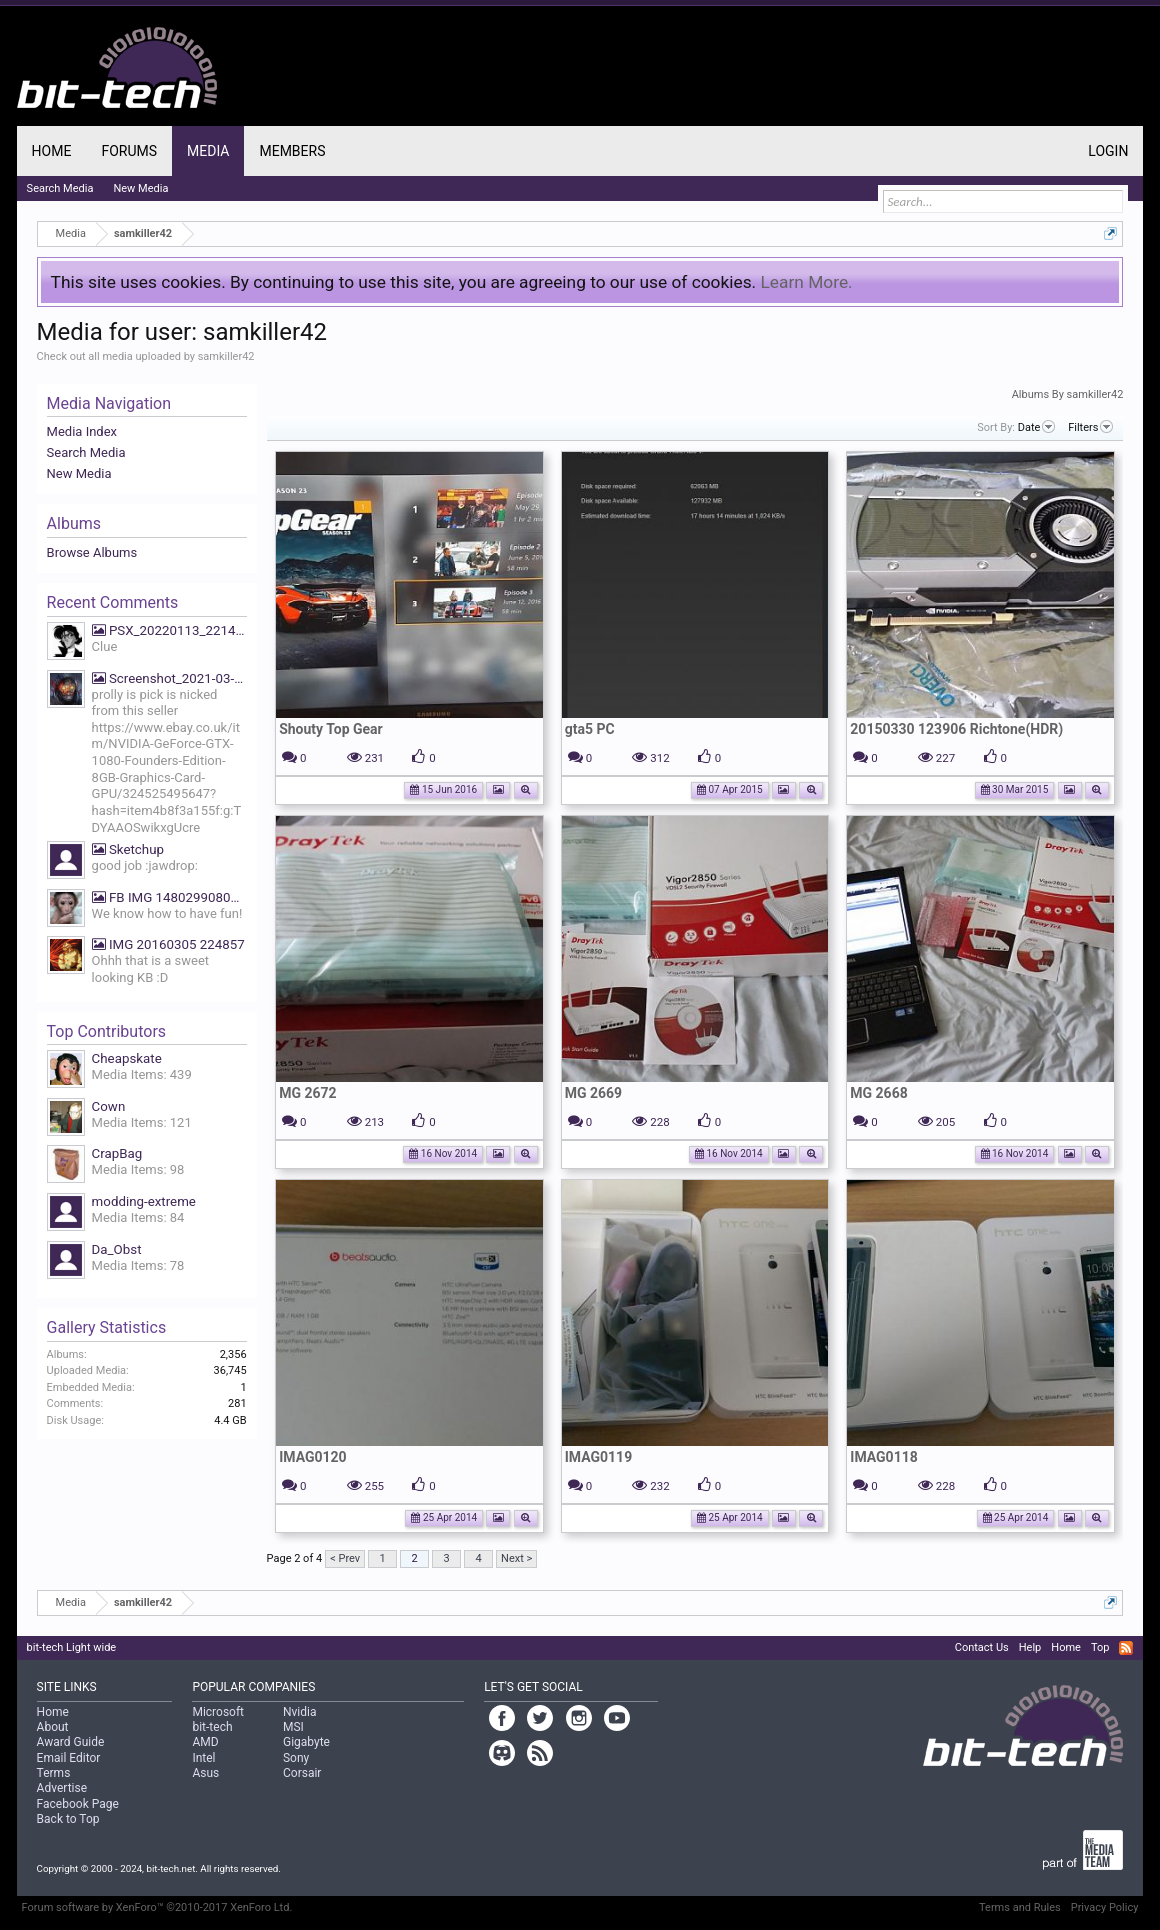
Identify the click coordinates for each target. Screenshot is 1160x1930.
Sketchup (128, 849)
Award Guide (71, 1742)
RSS (1126, 1648)
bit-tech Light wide (72, 1647)
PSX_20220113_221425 (169, 630)
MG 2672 (307, 1093)
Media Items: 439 (142, 1074)
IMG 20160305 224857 (168, 944)
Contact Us (982, 1647)
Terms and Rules (1020, 1907)
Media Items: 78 (138, 1265)
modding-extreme (144, 1201)
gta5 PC (590, 729)
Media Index (82, 431)
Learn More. (806, 282)
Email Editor (69, 1758)
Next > (516, 1558)
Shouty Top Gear (331, 729)
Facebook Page (78, 1804)
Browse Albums (92, 552)
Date (1037, 427)
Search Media (86, 452)
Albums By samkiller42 (1068, 394)
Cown (109, 1106)
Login (1108, 151)
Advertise (62, 1788)
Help (1030, 1647)
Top (1100, 1647)
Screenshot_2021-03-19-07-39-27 (169, 678)
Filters (1090, 427)
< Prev (345, 1558)
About (53, 1727)
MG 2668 (878, 1093)
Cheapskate (127, 1058)
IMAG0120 (312, 1457)
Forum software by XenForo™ (157, 1907)
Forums (129, 151)
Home (52, 151)
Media (208, 151)
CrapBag (117, 1153)
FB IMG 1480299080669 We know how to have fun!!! (169, 897)
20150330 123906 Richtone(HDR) (956, 729)
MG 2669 (593, 1093)
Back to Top (68, 1819)
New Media (79, 473)
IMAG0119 (598, 1457)
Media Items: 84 (138, 1217)
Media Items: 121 (142, 1122)
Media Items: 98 (138, 1169)
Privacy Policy (1105, 1907)
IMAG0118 (883, 1457)
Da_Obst (117, 1249)
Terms (54, 1773)
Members (292, 151)
